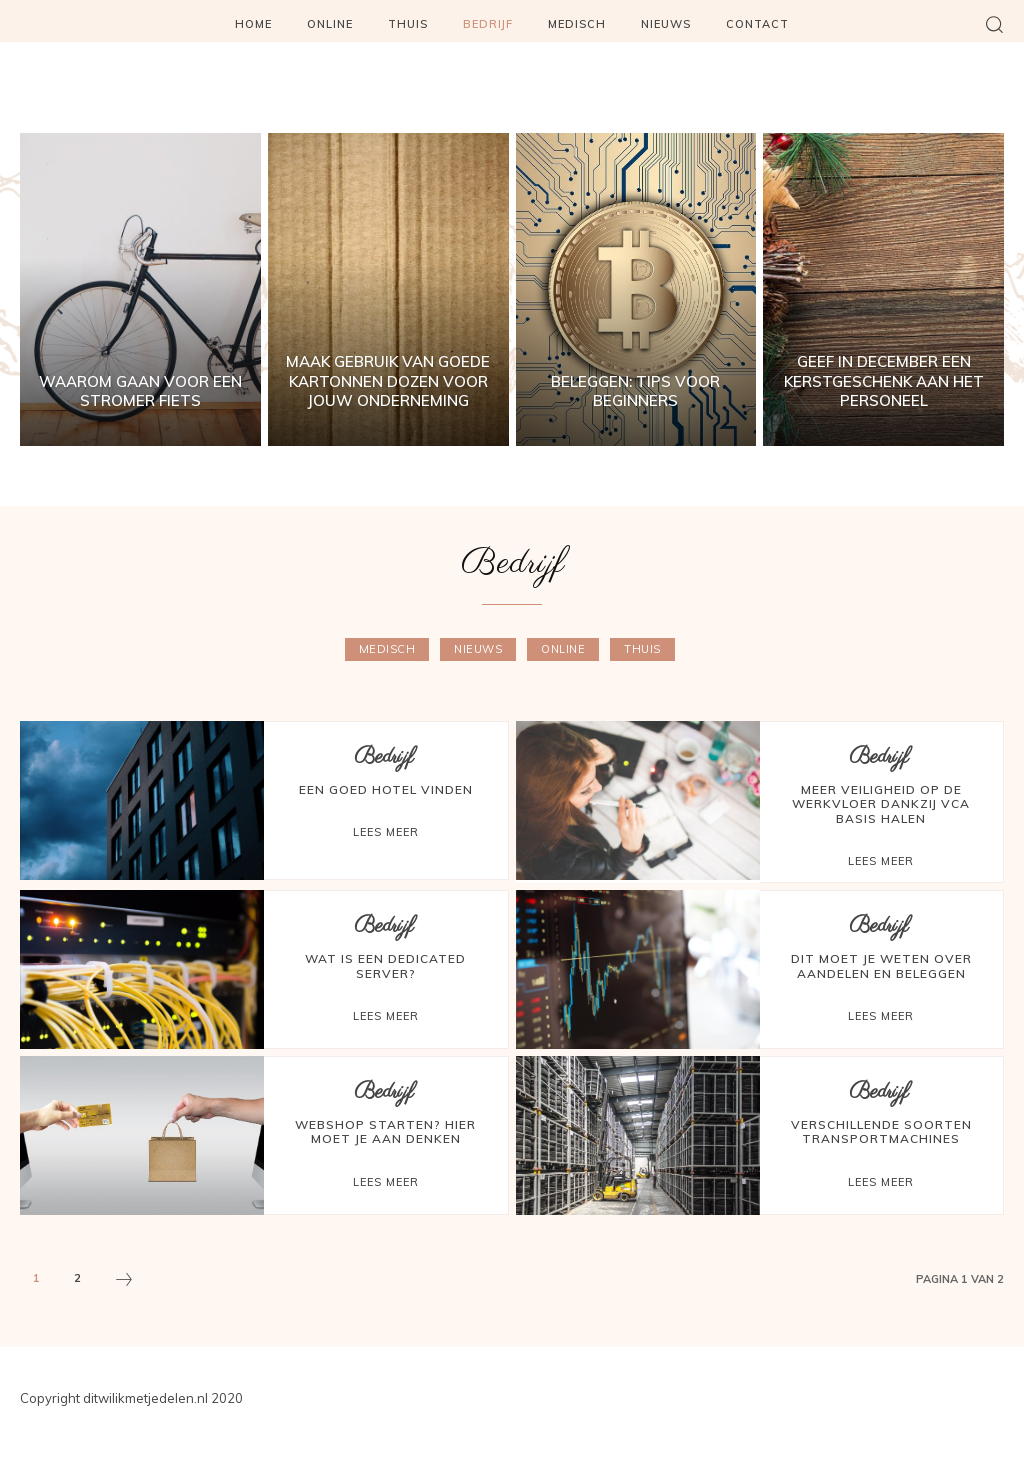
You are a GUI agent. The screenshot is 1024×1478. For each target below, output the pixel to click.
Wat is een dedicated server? (385, 965)
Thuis (642, 649)
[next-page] (124, 1282)
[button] (994, 24)
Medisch (387, 649)
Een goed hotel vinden (386, 789)
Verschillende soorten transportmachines (881, 1131)
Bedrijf (383, 757)
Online (563, 649)
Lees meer (386, 832)
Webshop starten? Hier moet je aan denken (385, 1131)
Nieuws (478, 649)
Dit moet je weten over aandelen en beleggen (881, 965)
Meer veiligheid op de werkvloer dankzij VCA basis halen (881, 804)
